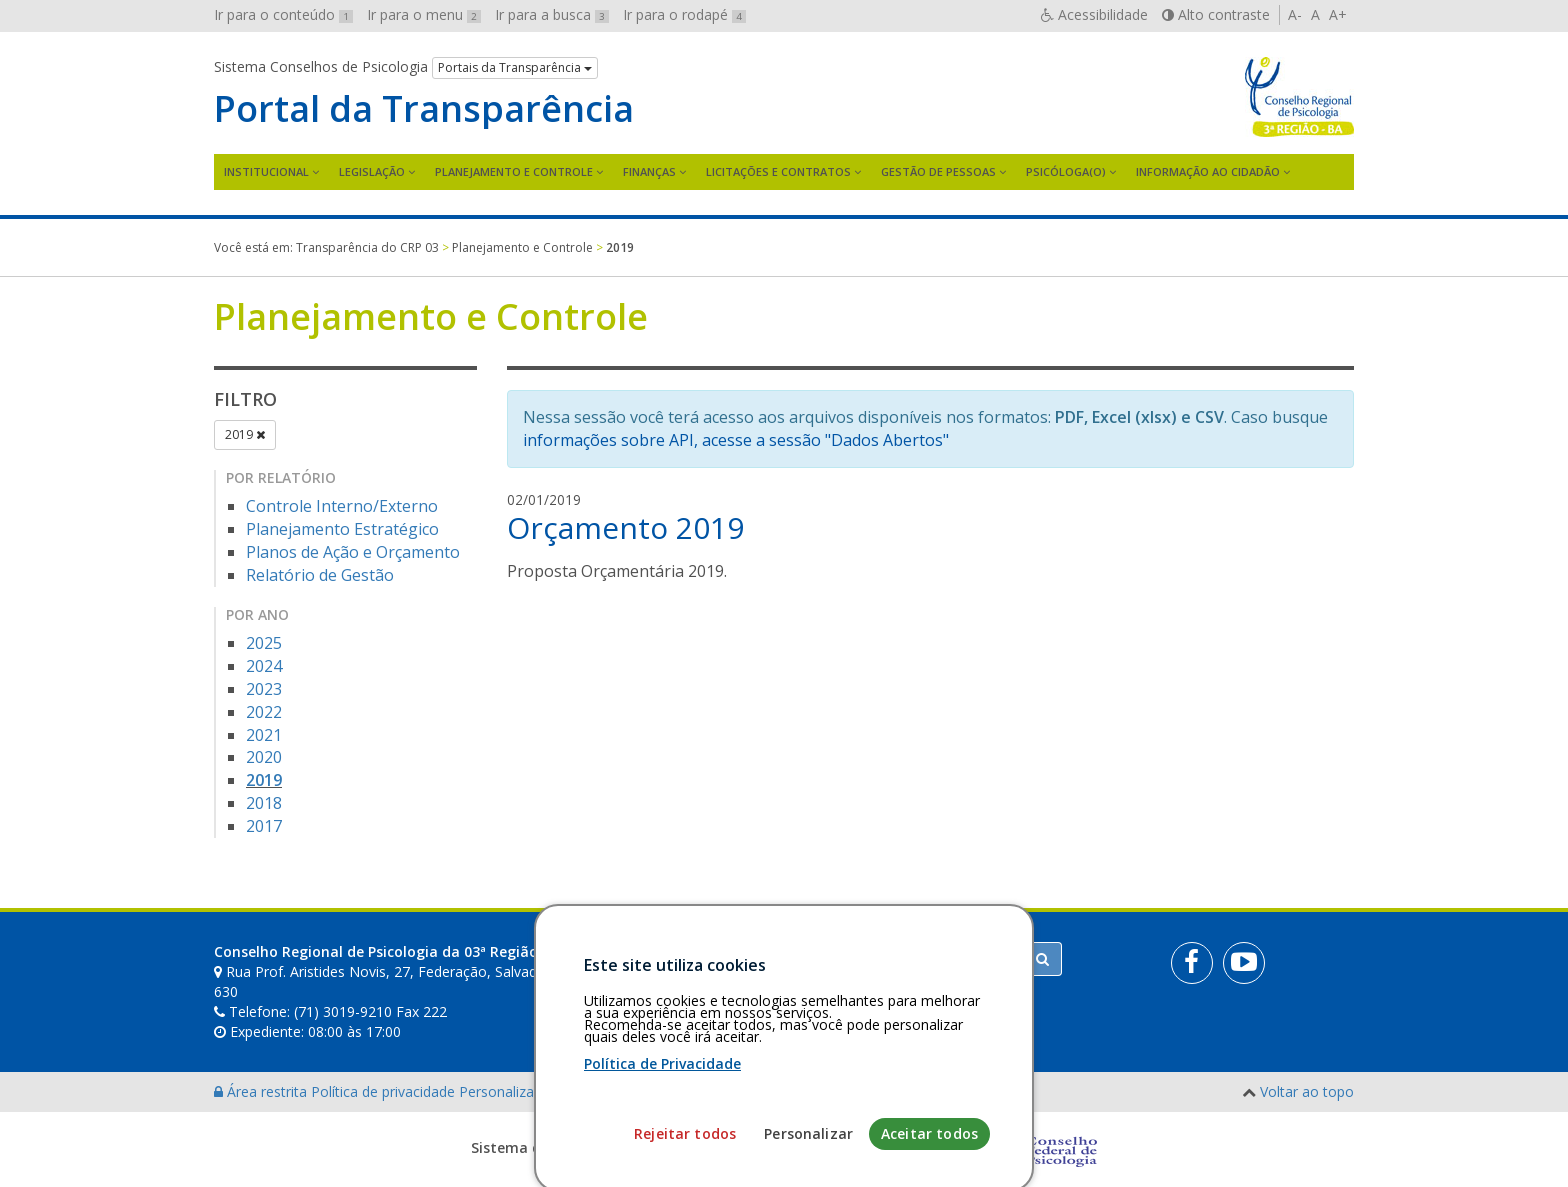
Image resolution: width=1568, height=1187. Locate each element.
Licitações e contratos (778, 171)
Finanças (649, 171)
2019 (245, 434)
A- (1295, 14)
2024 (264, 666)
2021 (264, 735)
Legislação (372, 171)
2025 (264, 643)
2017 (264, 826)
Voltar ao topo (1307, 1091)
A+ (1338, 14)
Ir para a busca (552, 14)
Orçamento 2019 (625, 527)
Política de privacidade (385, 1091)
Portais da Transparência (515, 67)
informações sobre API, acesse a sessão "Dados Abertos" (736, 440)
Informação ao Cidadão (1208, 171)
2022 (264, 712)
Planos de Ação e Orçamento (353, 552)
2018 (264, 803)
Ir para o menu (424, 14)
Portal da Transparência (424, 109)
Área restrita (262, 1091)
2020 (264, 757)
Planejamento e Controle (514, 171)
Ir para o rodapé (684, 14)
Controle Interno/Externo (342, 506)
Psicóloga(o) (1066, 171)
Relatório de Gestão (320, 575)
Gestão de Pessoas (938, 171)
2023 (264, 689)
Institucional (266, 171)
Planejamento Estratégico (342, 529)
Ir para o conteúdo (283, 14)
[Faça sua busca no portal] (863, 959)
